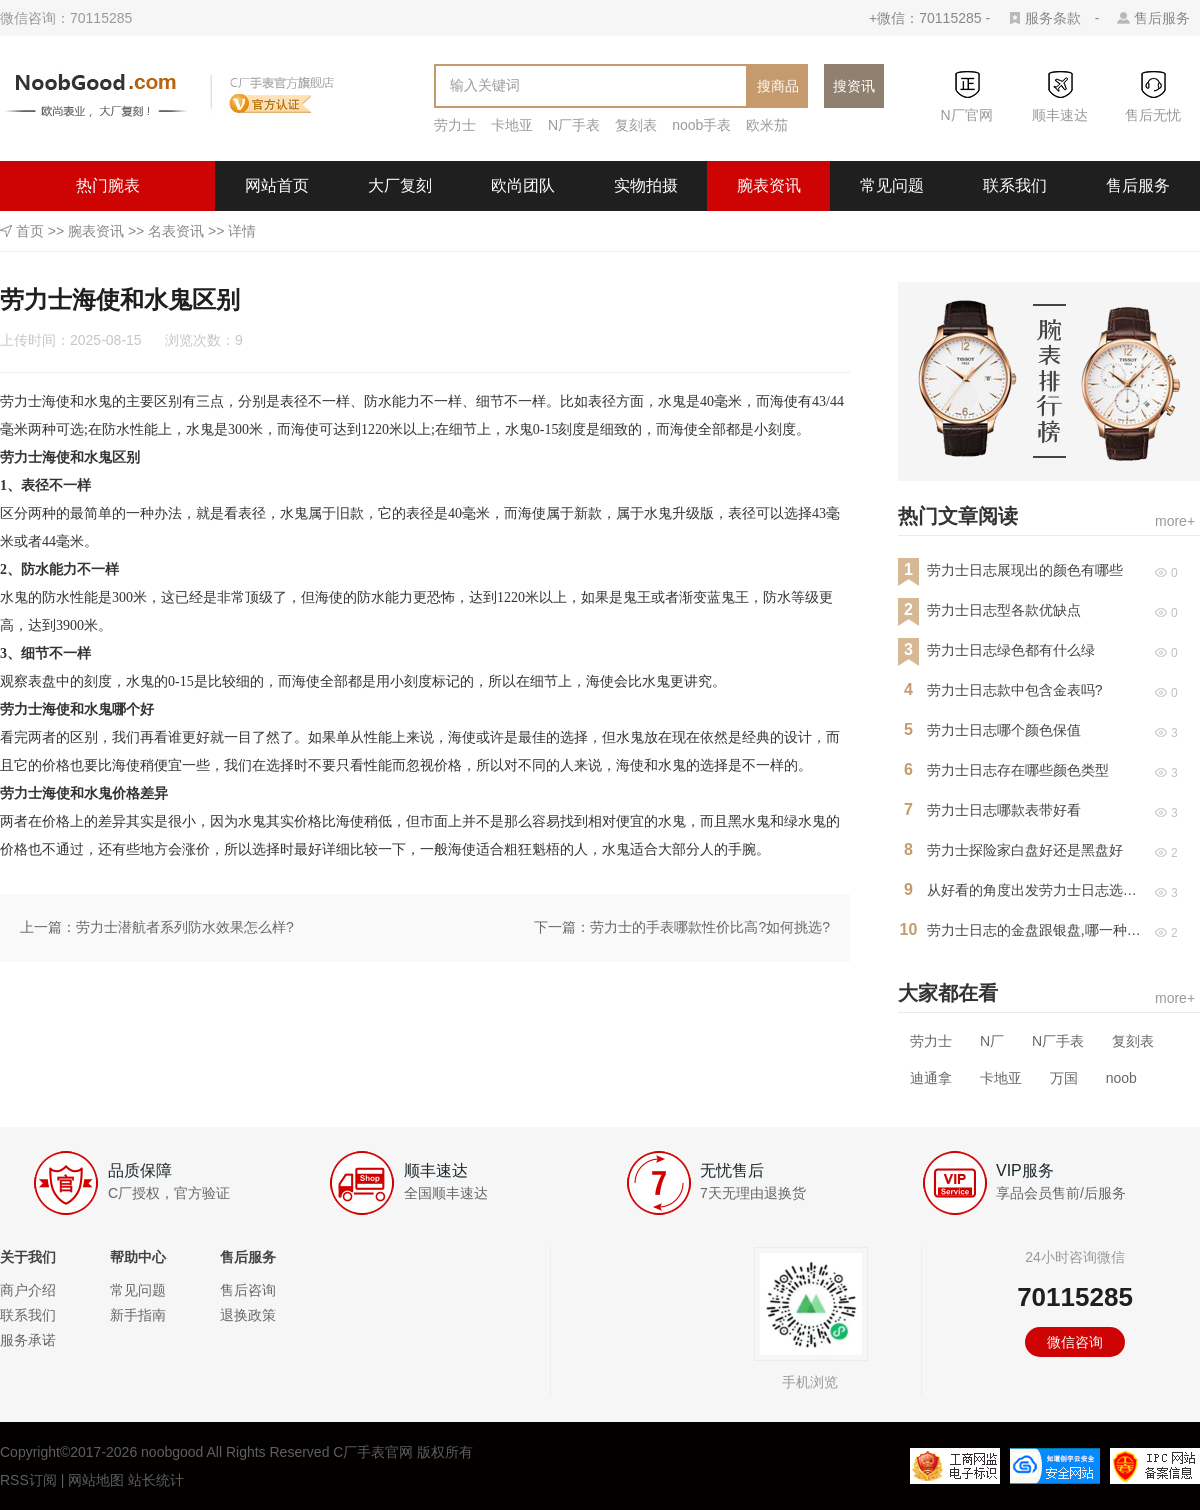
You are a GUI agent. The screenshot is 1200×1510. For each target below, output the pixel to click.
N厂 (992, 1041)
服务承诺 (28, 1340)
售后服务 (1162, 18)
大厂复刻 (400, 185)
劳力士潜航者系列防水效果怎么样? (185, 927)
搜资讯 (854, 86)
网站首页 (277, 185)
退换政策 (248, 1315)
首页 (30, 231)
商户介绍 (28, 1290)
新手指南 (138, 1315)
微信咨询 (1075, 1342)
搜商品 (778, 86)
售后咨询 (248, 1290)
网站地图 (96, 1480)
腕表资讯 (769, 185)
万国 (1064, 1078)
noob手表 (701, 125)
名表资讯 (176, 231)
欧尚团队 (523, 185)
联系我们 (1015, 185)
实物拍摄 (646, 185)
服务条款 (1053, 18)
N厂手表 (574, 125)
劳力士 (455, 125)
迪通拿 (931, 1078)
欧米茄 (767, 125)
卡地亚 (512, 125)
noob (1121, 1078)
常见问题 (892, 185)
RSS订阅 (28, 1480)
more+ (1175, 521)
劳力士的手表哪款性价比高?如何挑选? (710, 927)
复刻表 (636, 125)
